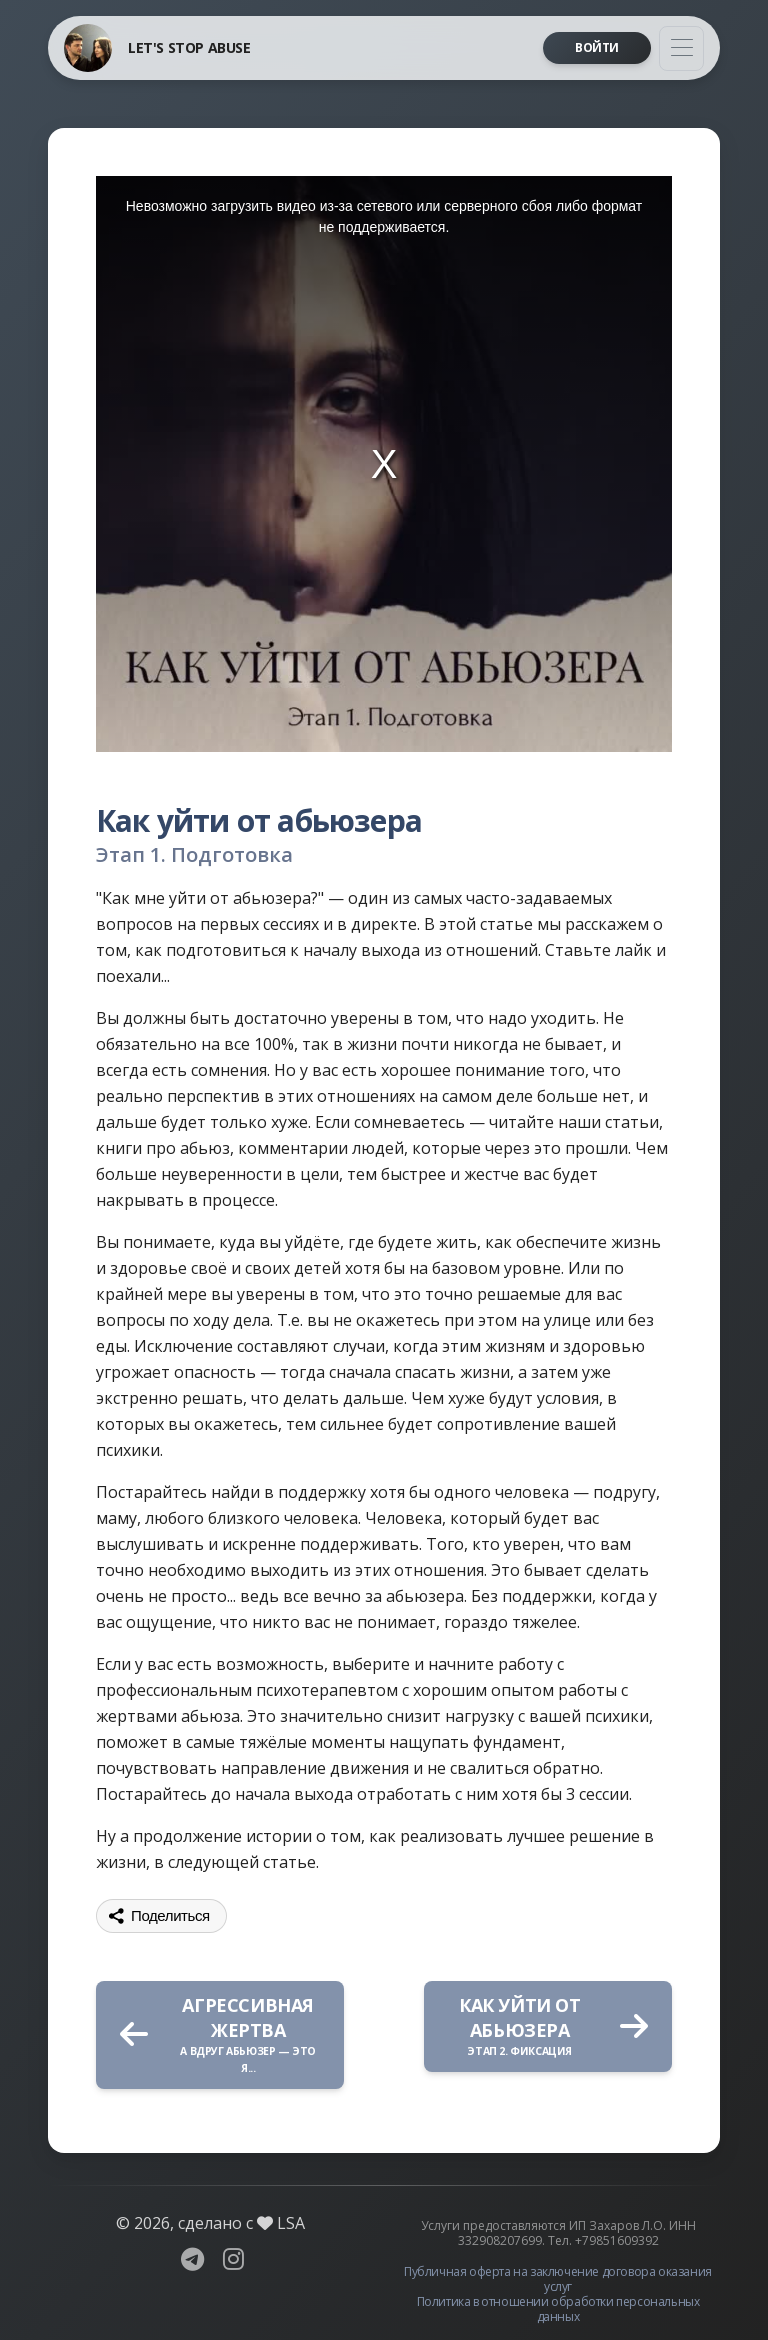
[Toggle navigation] (681, 48)
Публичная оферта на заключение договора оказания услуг (558, 2279)
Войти (597, 47)
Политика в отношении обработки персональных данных (558, 2309)
